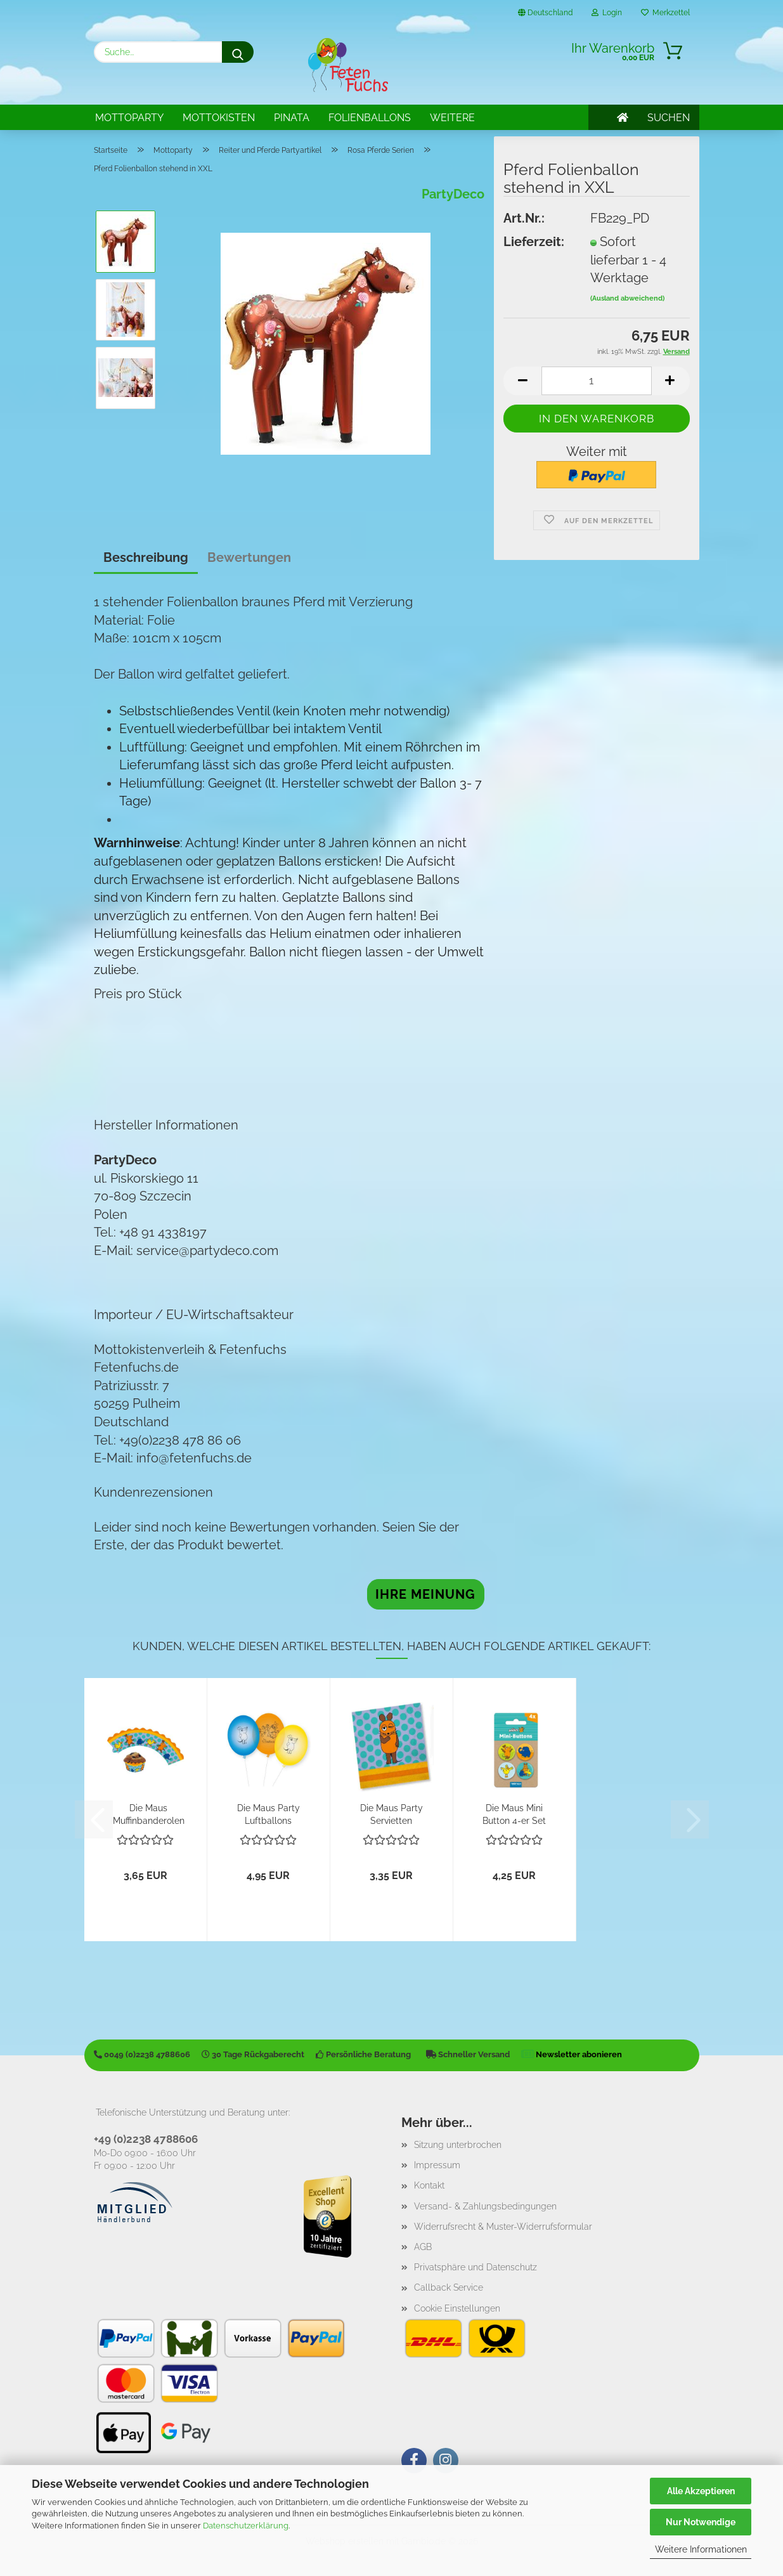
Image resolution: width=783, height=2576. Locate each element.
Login (607, 12)
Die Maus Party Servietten (391, 1813)
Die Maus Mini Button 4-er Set (514, 1813)
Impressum (437, 2165)
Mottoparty (129, 118)
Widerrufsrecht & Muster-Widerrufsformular (503, 2226)
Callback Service (448, 2287)
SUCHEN (668, 118)
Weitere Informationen (701, 2549)
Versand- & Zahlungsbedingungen (485, 2206)
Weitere (452, 118)
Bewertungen (249, 557)
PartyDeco (453, 194)
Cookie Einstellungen (457, 2308)
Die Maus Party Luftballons (268, 1813)
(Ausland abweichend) (627, 298)
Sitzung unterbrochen (458, 2145)
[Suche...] (238, 52)
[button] (522, 381)
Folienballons (369, 118)
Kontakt (429, 2185)
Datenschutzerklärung (245, 2525)
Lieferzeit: (533, 241)
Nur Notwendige (700, 2522)
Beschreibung (145, 557)
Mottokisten (219, 118)
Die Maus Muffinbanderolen (148, 1813)
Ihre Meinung (425, 1594)
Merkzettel (665, 12)
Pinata (291, 118)
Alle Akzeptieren (701, 2491)
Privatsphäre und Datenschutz (475, 2267)
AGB (423, 2247)
